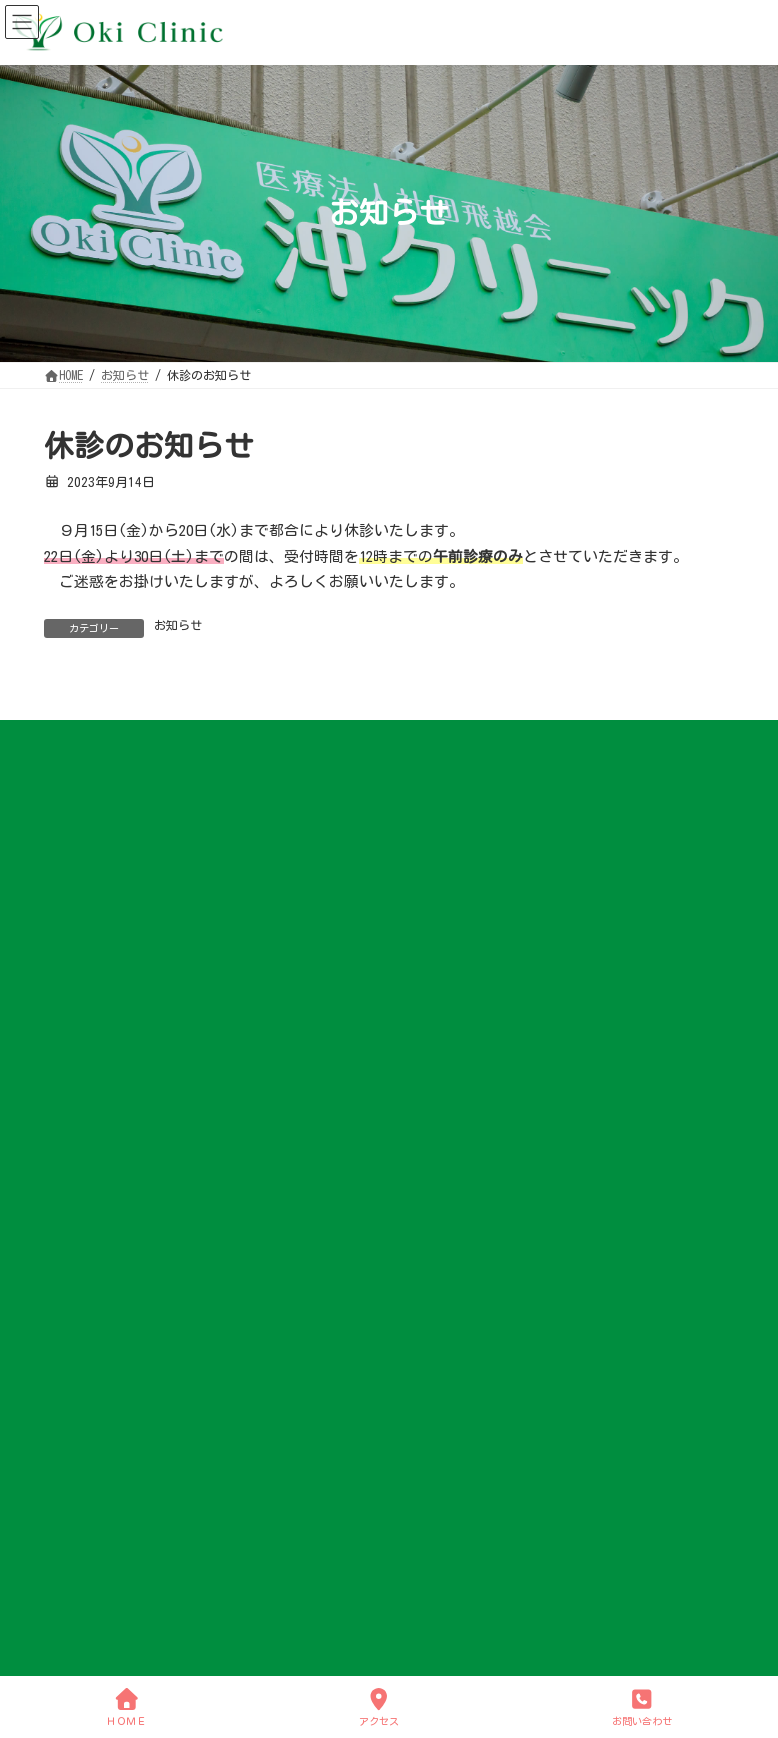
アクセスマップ (110, 1291)
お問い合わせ (92, 1589)
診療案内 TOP (104, 1351)
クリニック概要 (110, 1231)
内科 (80, 1380)
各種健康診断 (104, 1499)
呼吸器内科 (98, 1410)
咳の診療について (104, 1529)
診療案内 (80, 1321)
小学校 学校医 (107, 1261)
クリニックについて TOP (134, 1172)
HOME (68, 1112)
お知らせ (178, 625)
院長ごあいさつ (110, 1202)
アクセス (379, 1706)
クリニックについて (110, 1142)
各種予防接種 (104, 1470)
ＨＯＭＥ (126, 1706)
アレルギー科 (104, 1440)
